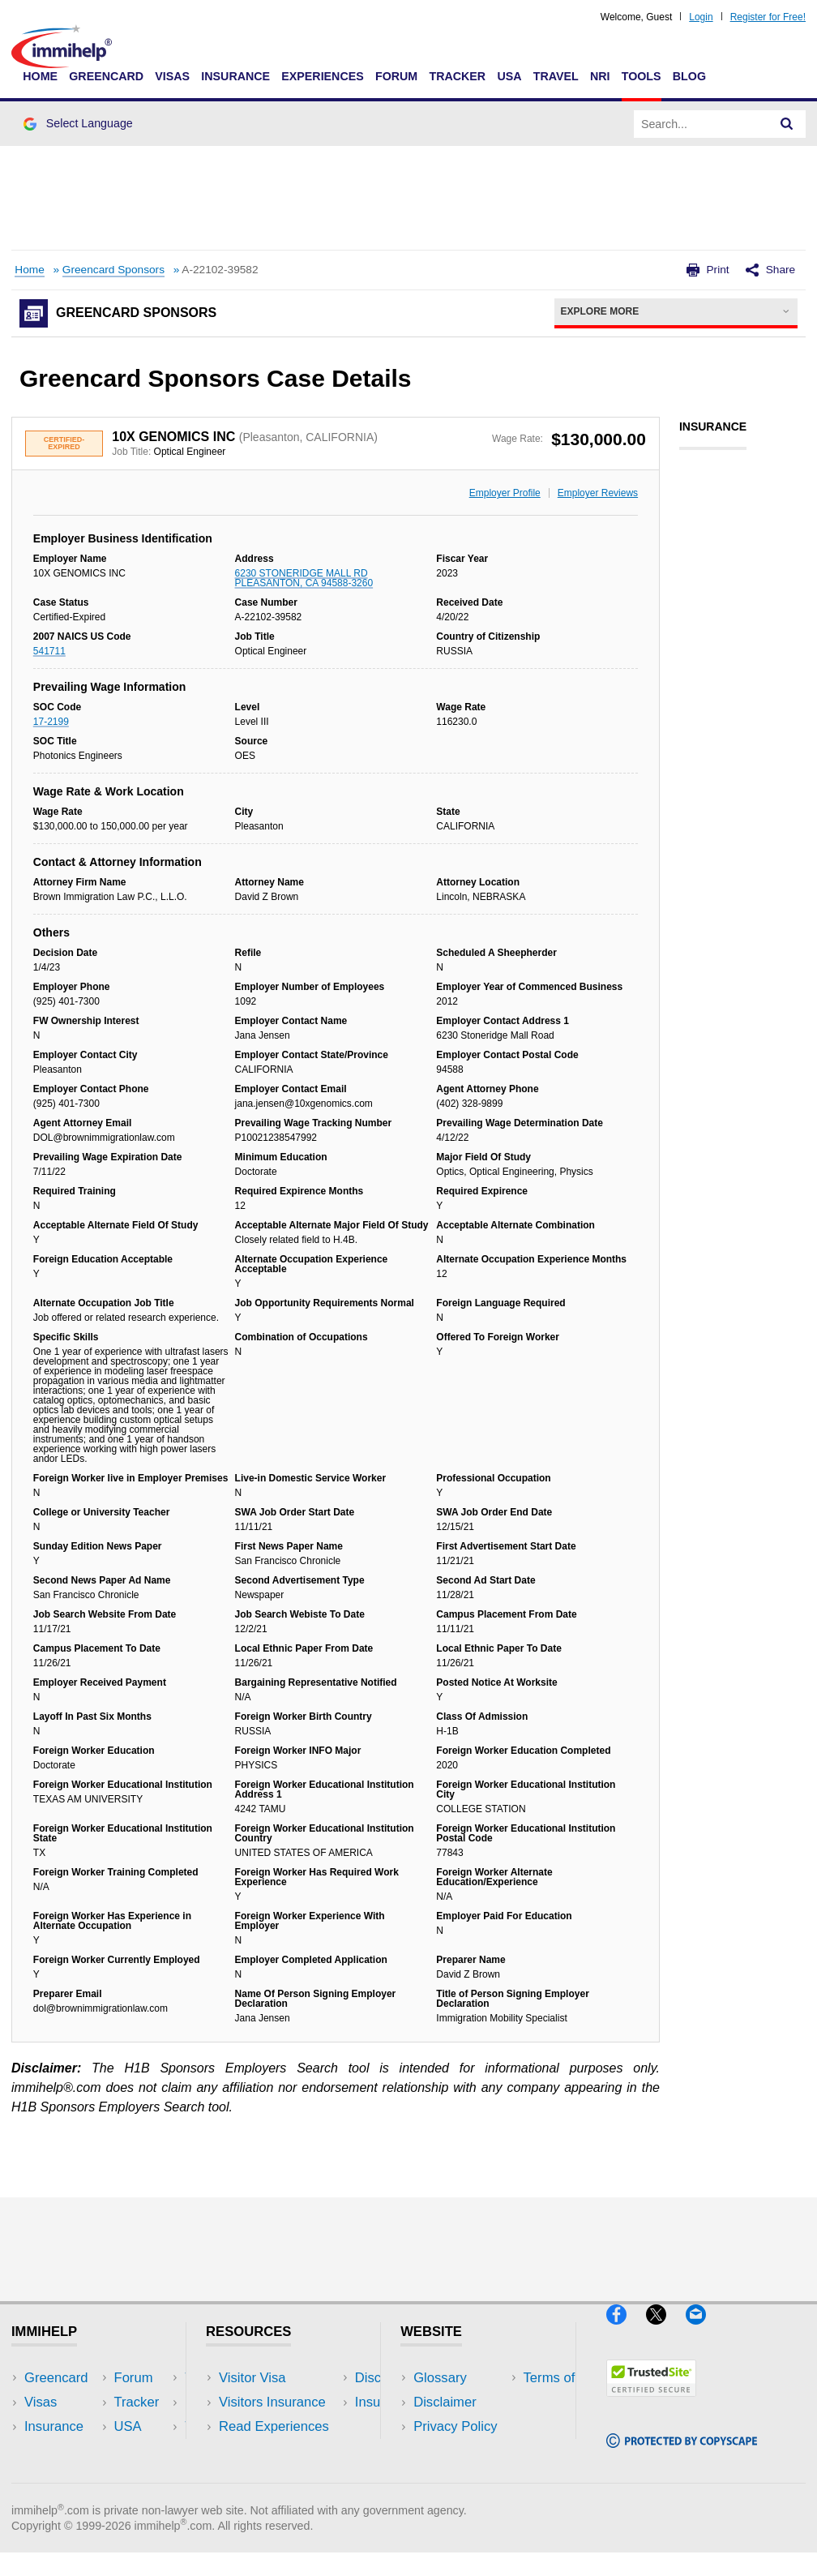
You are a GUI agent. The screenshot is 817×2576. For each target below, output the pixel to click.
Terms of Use (453, 2450)
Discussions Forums (279, 2450)
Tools (641, 76)
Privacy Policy (455, 2426)
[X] (666, 2331)
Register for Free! (768, 17)
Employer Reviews (598, 493)
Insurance (235, 76)
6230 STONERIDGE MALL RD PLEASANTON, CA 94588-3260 (304, 578)
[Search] (787, 124)
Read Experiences (274, 2426)
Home (40, 76)
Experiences (322, 76)
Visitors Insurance (272, 2402)
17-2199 (51, 721)
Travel (556, 76)
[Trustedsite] (651, 2403)
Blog (689, 76)
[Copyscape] (681, 2454)
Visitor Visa (252, 2377)
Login (700, 17)
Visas (172, 76)
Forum (396, 76)
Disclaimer (445, 2402)
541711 (49, 651)
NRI (600, 76)
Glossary (440, 2377)
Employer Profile (505, 493)
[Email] (703, 2331)
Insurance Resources (282, 2475)
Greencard (106, 76)
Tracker (457, 76)
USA (509, 76)
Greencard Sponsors (113, 270)
